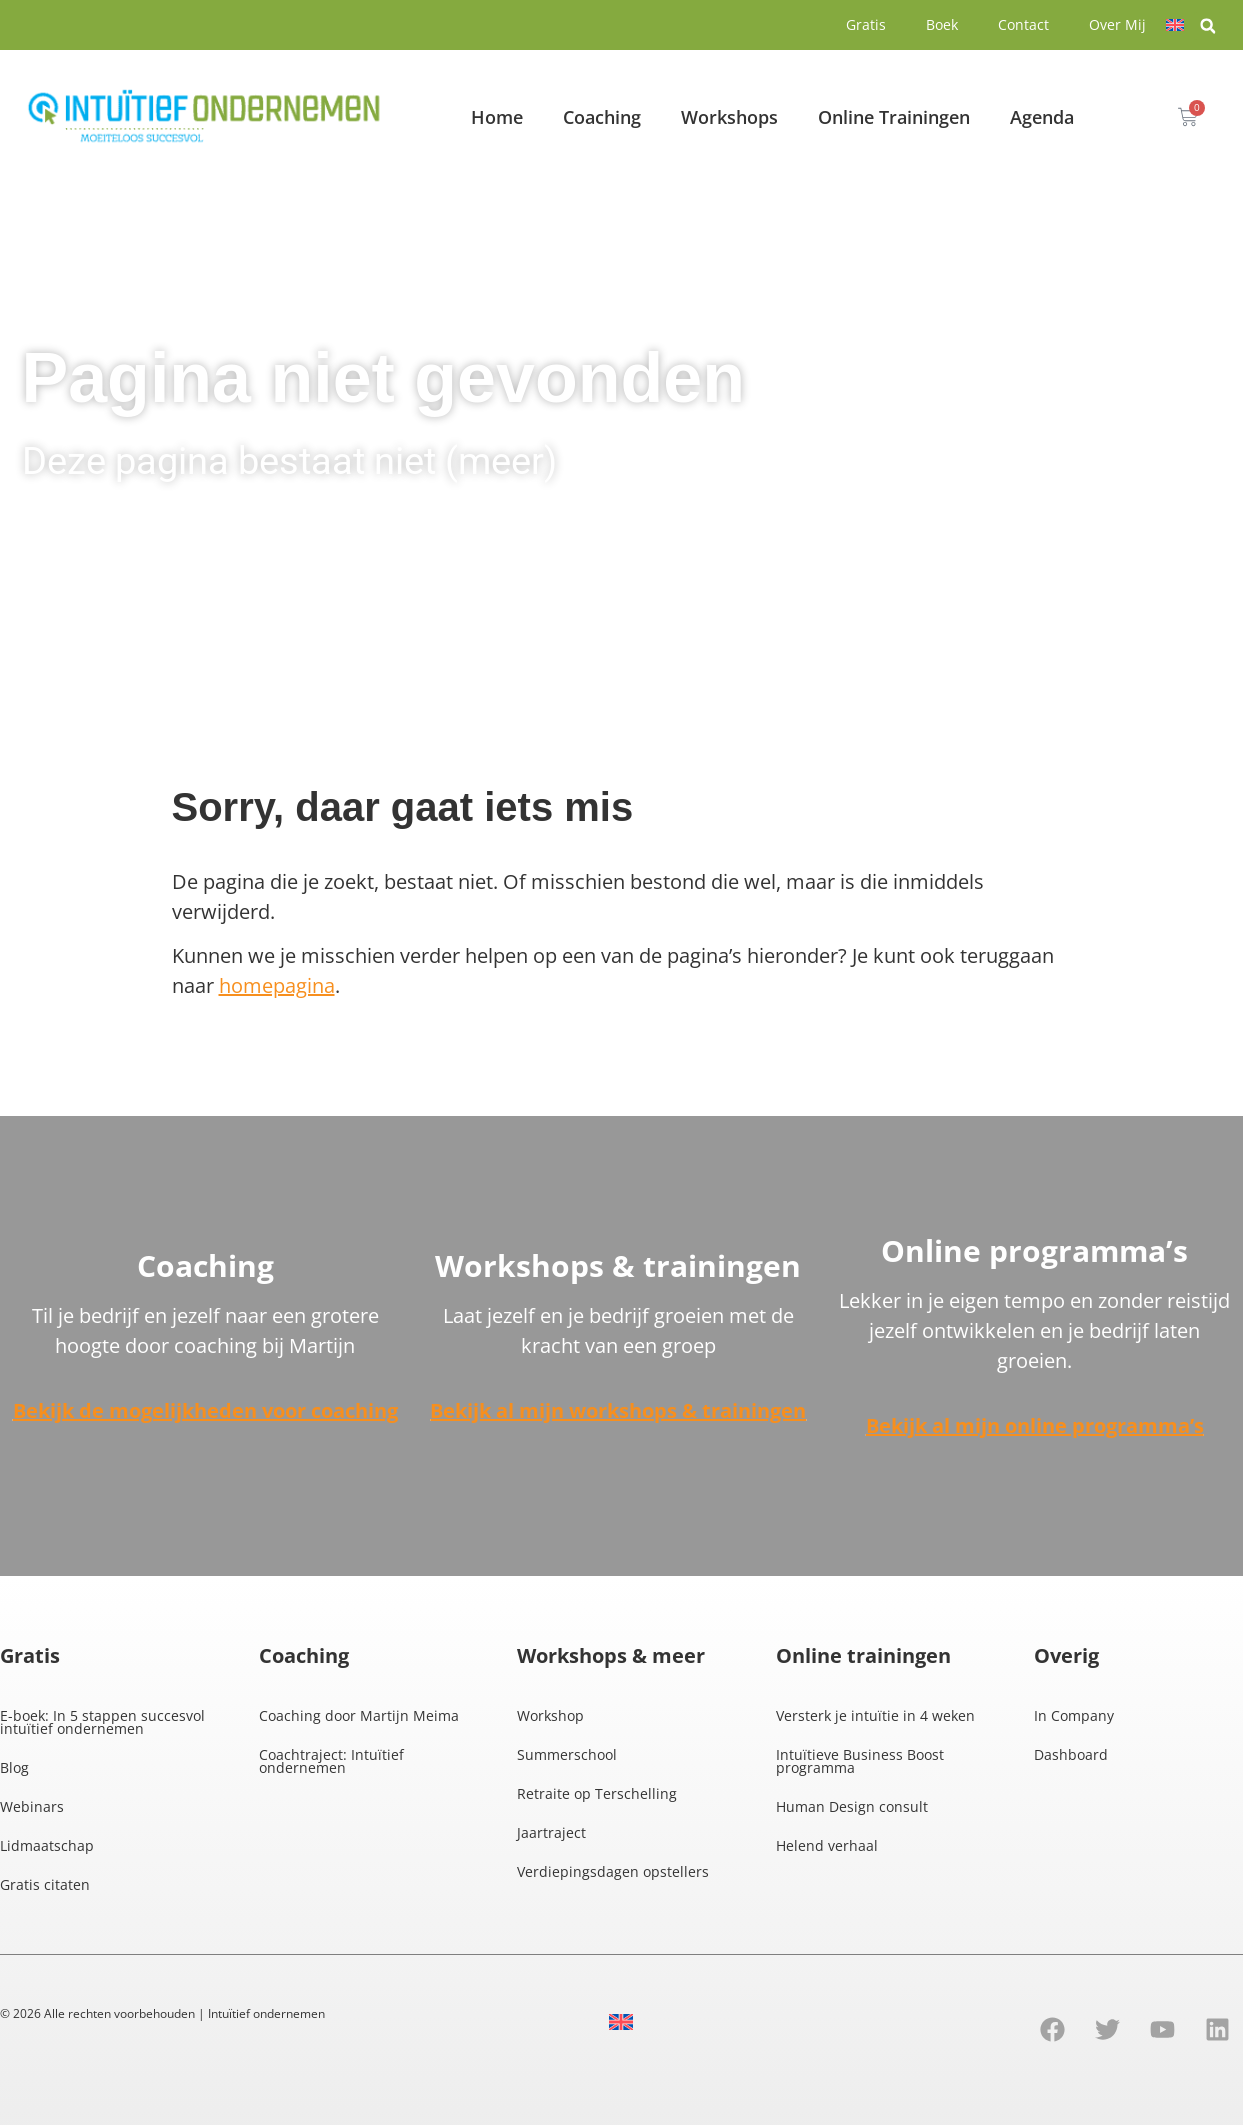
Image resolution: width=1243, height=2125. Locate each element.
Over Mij (1117, 24)
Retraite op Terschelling (597, 1793)
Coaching (602, 117)
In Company (1074, 1715)
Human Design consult (852, 1806)
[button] (1208, 26)
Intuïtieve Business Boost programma (860, 1761)
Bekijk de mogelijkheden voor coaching (205, 1410)
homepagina (277, 985)
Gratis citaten (45, 1884)
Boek (942, 24)
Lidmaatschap (47, 1845)
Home (497, 117)
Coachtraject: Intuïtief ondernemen (331, 1761)
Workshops (729, 117)
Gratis (866, 24)
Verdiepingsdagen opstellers (613, 1871)
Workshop (550, 1715)
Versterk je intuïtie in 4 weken (875, 1715)
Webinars (32, 1806)
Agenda (1042, 117)
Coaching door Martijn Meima (359, 1715)
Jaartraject (551, 1832)
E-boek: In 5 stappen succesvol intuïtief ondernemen (102, 1722)
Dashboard (1071, 1754)
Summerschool (567, 1754)
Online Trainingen (894, 117)
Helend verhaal (827, 1845)
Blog (14, 1767)
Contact (1023, 24)
